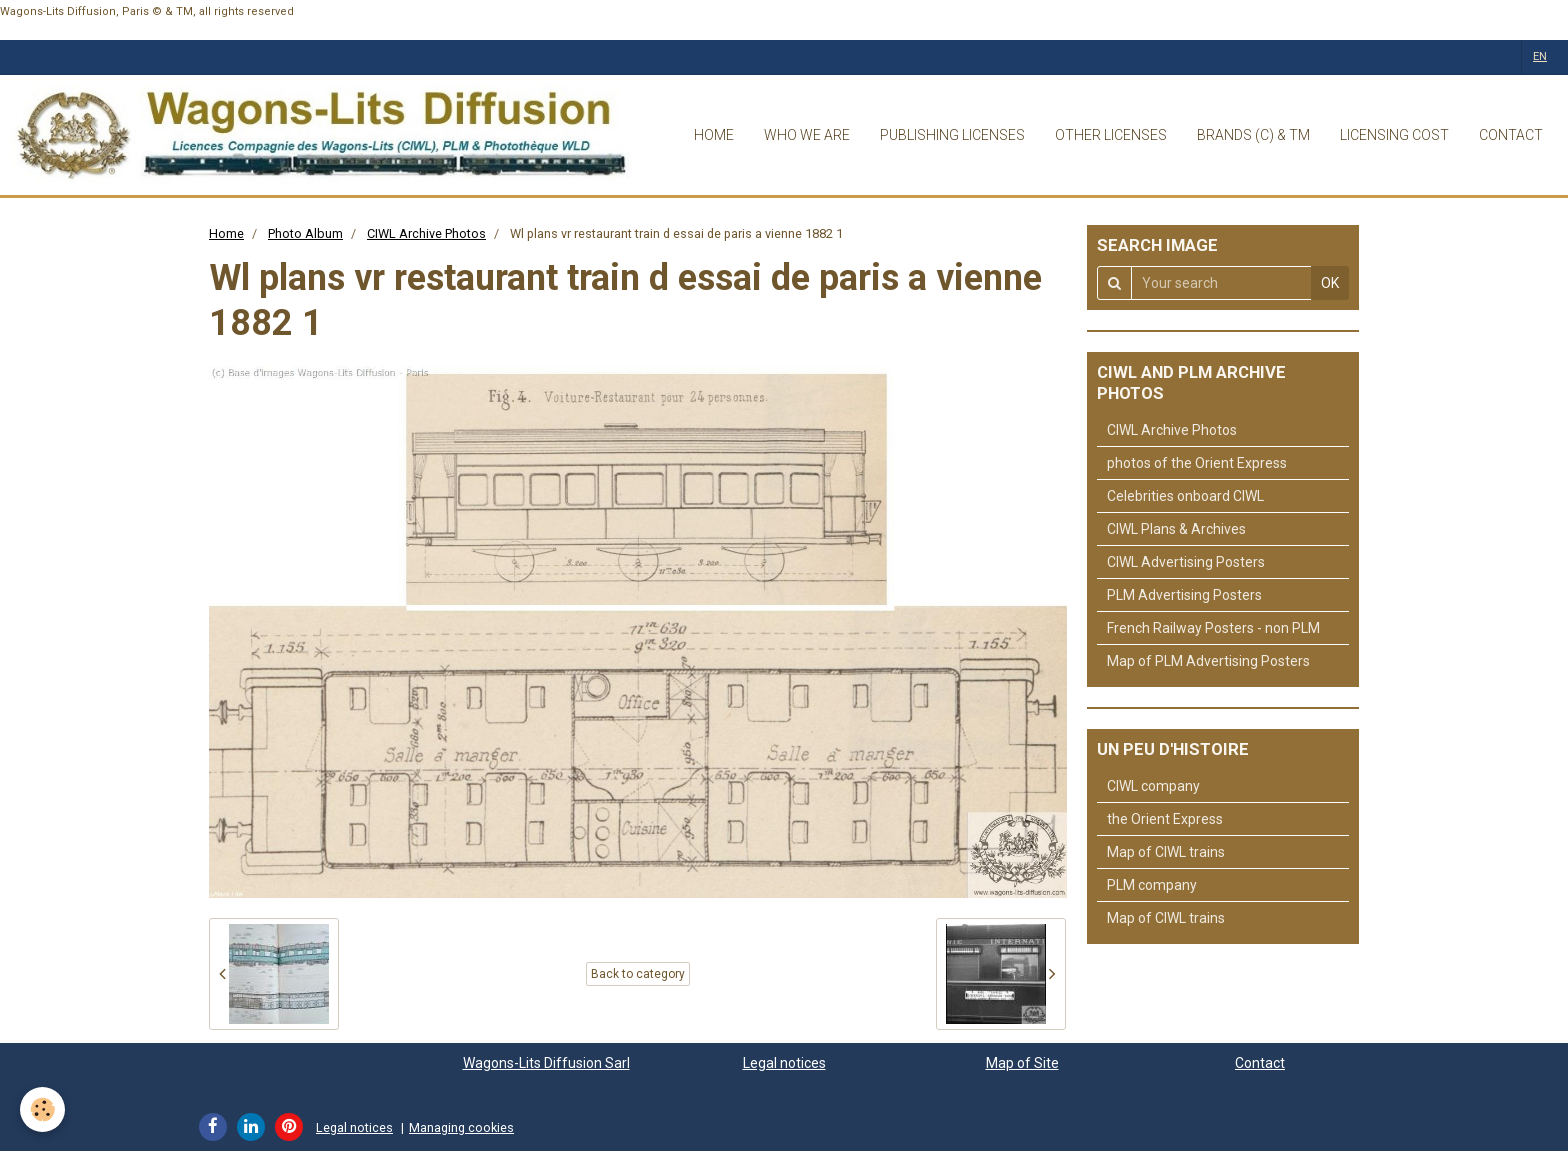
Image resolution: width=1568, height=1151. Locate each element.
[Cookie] (42, 1109)
